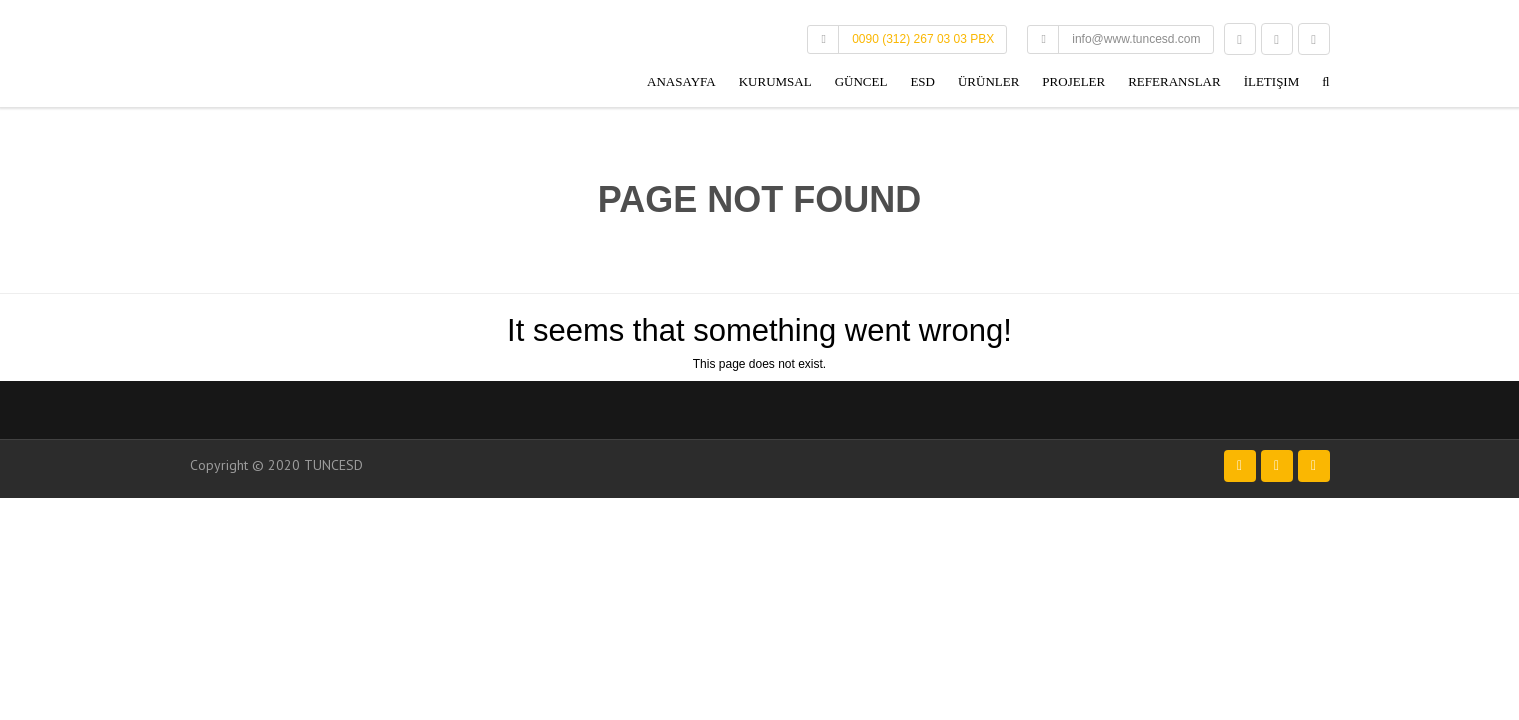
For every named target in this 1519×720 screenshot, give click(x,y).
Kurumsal (775, 81)
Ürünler (988, 81)
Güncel (861, 81)
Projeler (1073, 81)
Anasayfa (681, 81)
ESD (922, 81)
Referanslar (1174, 81)
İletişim (1272, 81)
